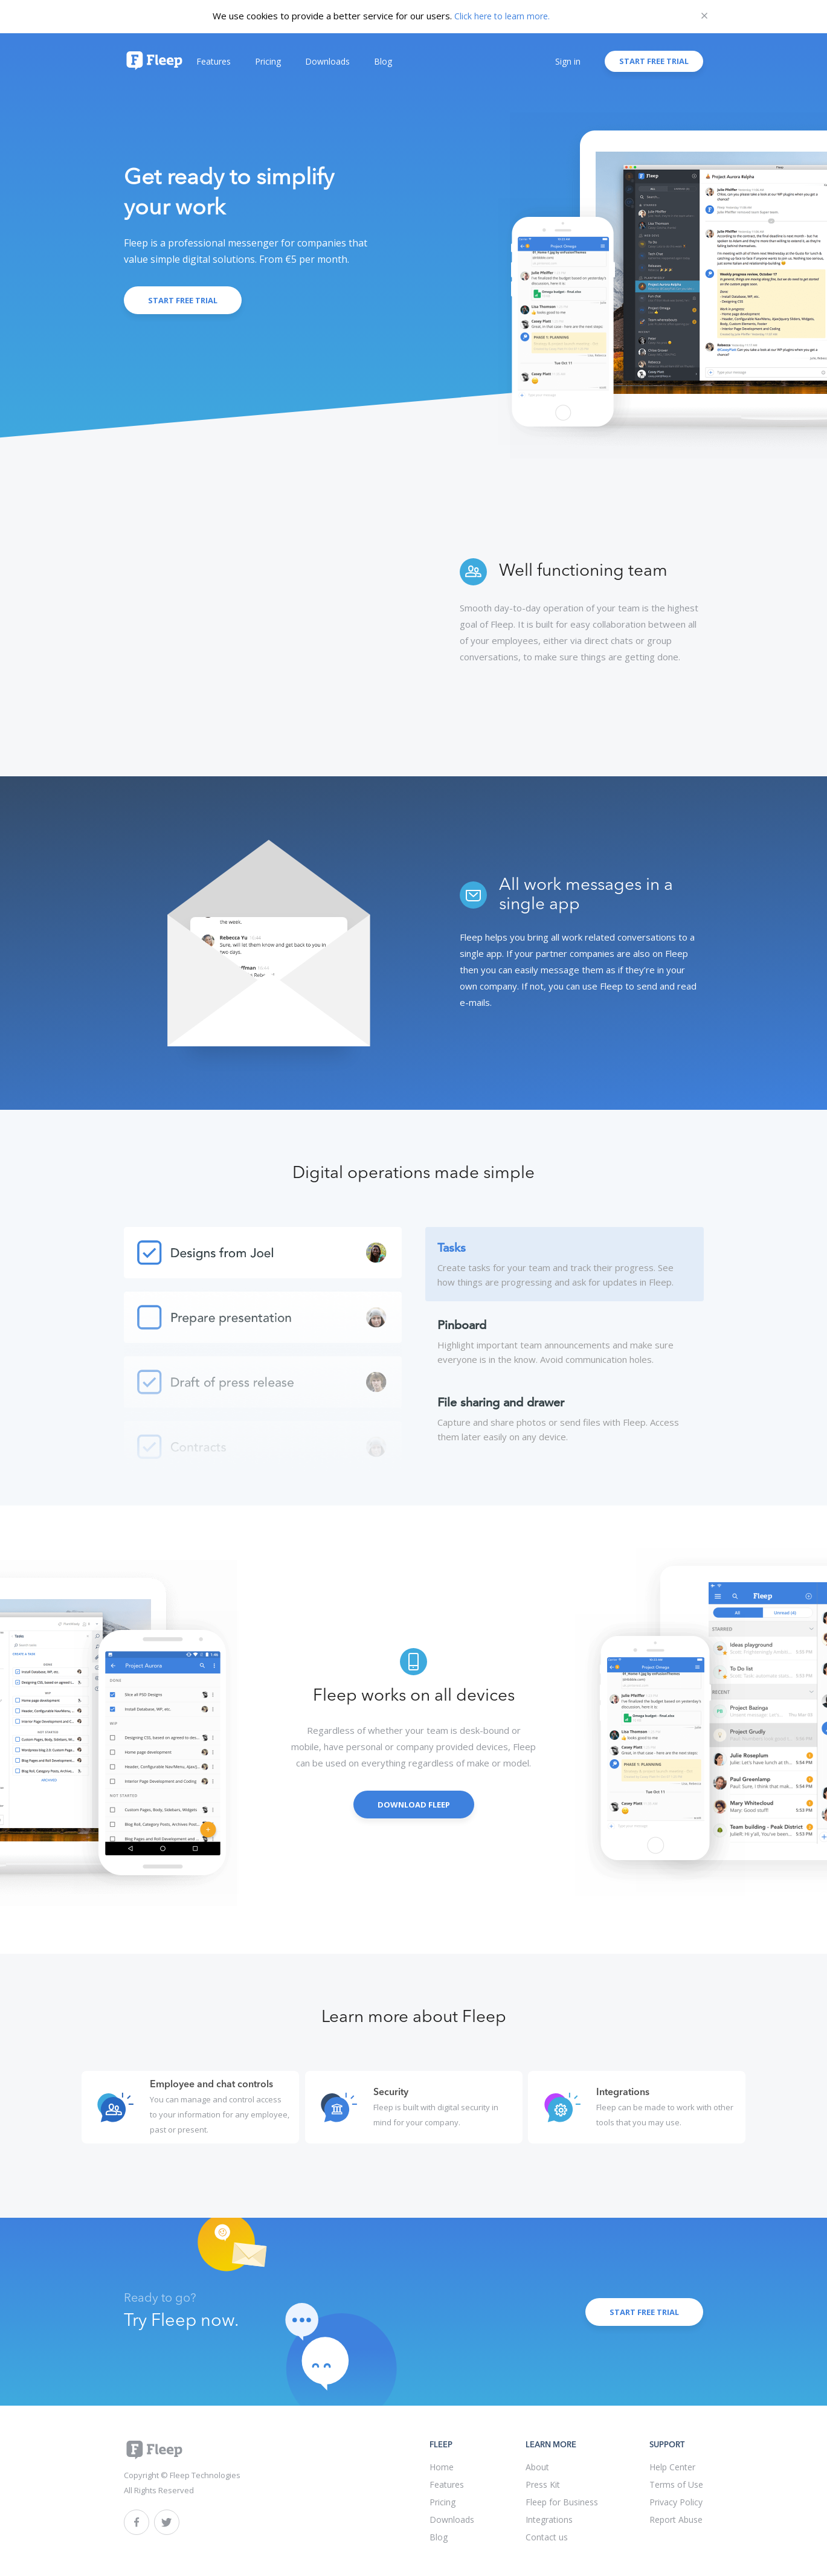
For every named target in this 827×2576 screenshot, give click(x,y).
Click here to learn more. (502, 16)
